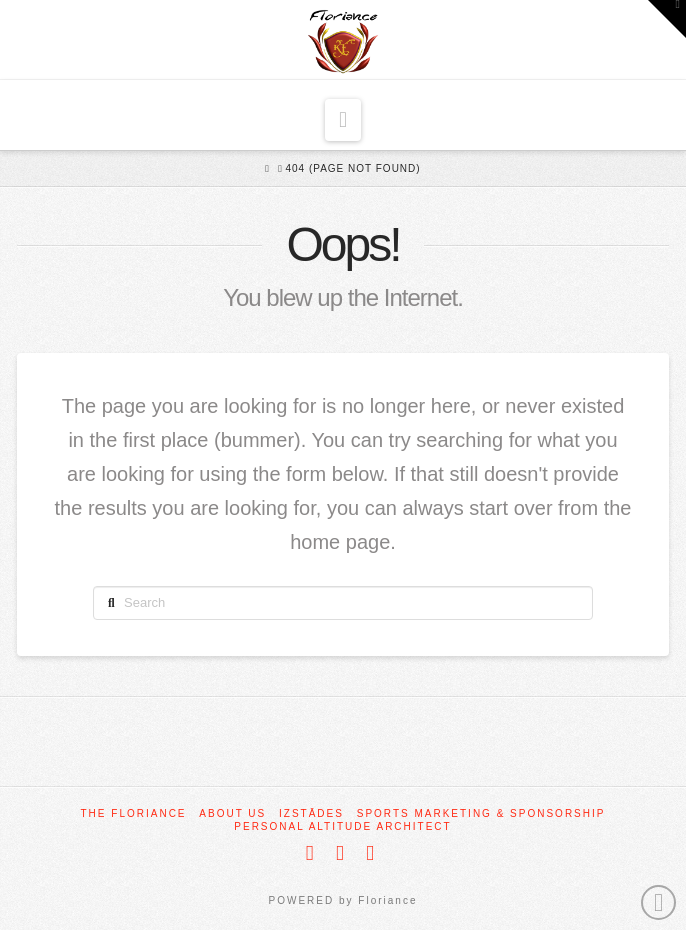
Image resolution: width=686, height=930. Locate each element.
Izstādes (311, 813)
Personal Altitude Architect (342, 826)
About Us (232, 813)
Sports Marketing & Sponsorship (481, 813)
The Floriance (134, 813)
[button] (343, 120)
